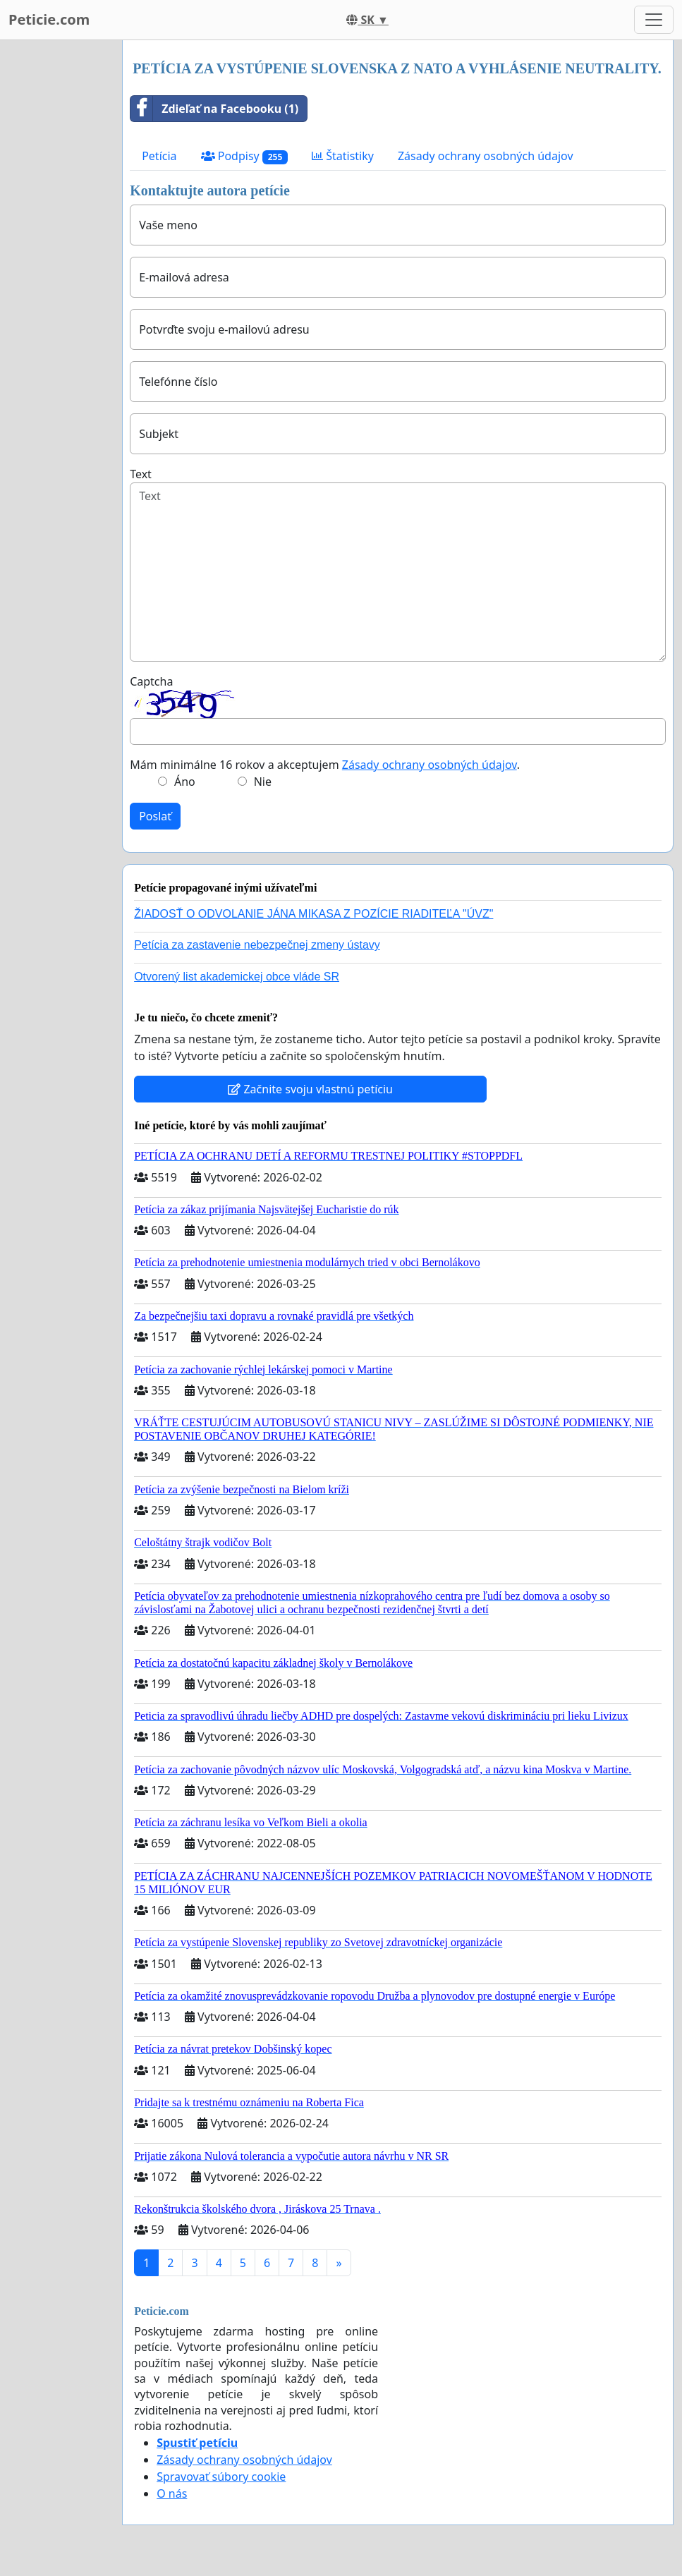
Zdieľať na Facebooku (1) (214, 108)
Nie (263, 781)
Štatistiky (343, 156)
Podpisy (244, 156)
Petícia (159, 156)
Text (141, 474)
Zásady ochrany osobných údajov (485, 156)
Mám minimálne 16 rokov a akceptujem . (325, 764)
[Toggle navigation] (654, 20)
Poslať (155, 816)
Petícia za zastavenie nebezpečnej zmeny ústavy (257, 945)
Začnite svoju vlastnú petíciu (310, 1089)
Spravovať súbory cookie (221, 2476)
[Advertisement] (56, 251)
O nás (172, 2493)
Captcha (151, 681)
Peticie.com (49, 19)
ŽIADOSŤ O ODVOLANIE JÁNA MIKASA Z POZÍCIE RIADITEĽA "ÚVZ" (313, 914)
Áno (184, 781)
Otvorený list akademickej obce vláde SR (236, 977)
